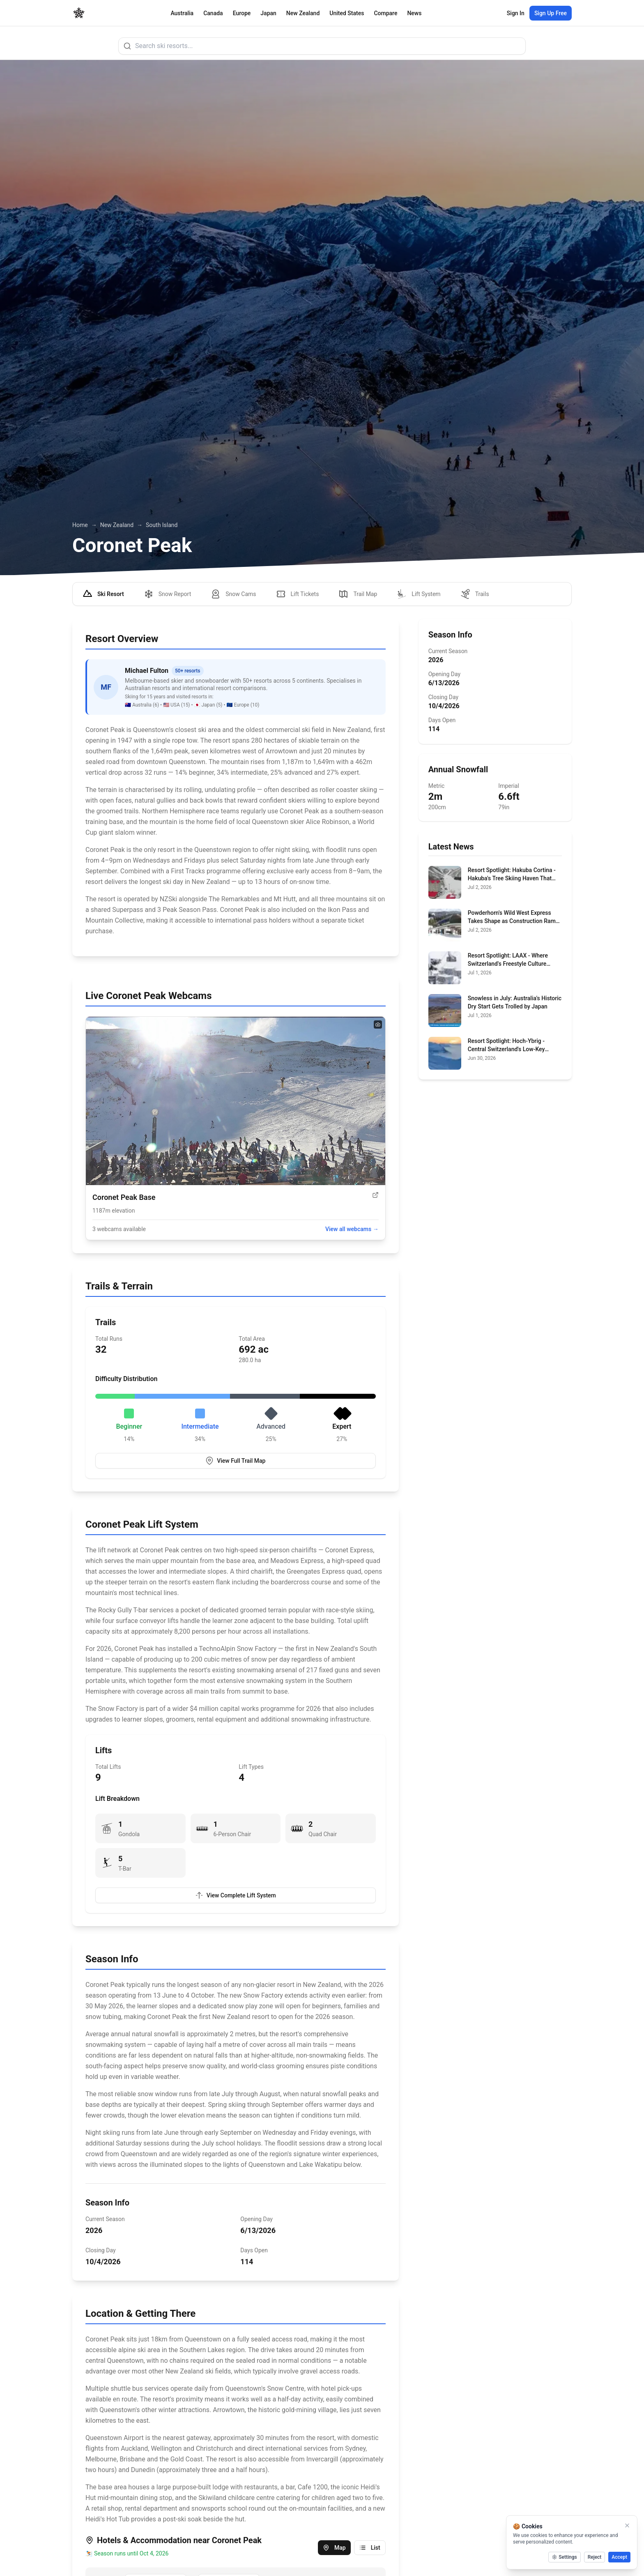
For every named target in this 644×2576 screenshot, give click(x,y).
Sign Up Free (550, 13)
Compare (385, 13)
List (369, 2547)
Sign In (515, 13)
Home (80, 525)
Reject (595, 2557)
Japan (268, 13)
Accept (619, 2557)
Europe (242, 13)
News (414, 13)
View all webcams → (352, 1229)
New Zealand (303, 13)
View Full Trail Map (235, 1461)
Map (334, 2547)
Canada (213, 13)
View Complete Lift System (235, 1895)
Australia (181, 13)
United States (346, 13)
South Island (161, 525)
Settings (564, 2557)
